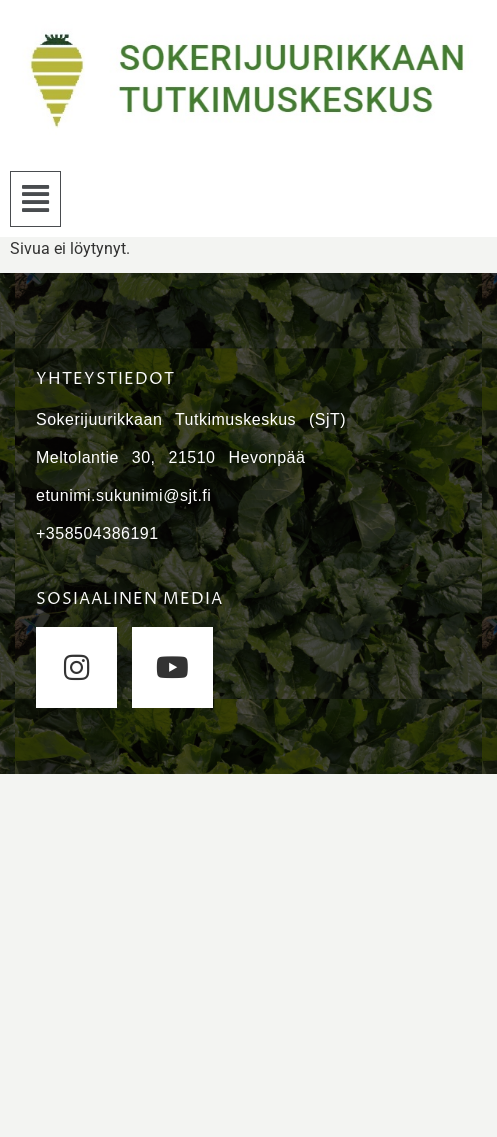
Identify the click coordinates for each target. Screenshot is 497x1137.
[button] (35, 199)
